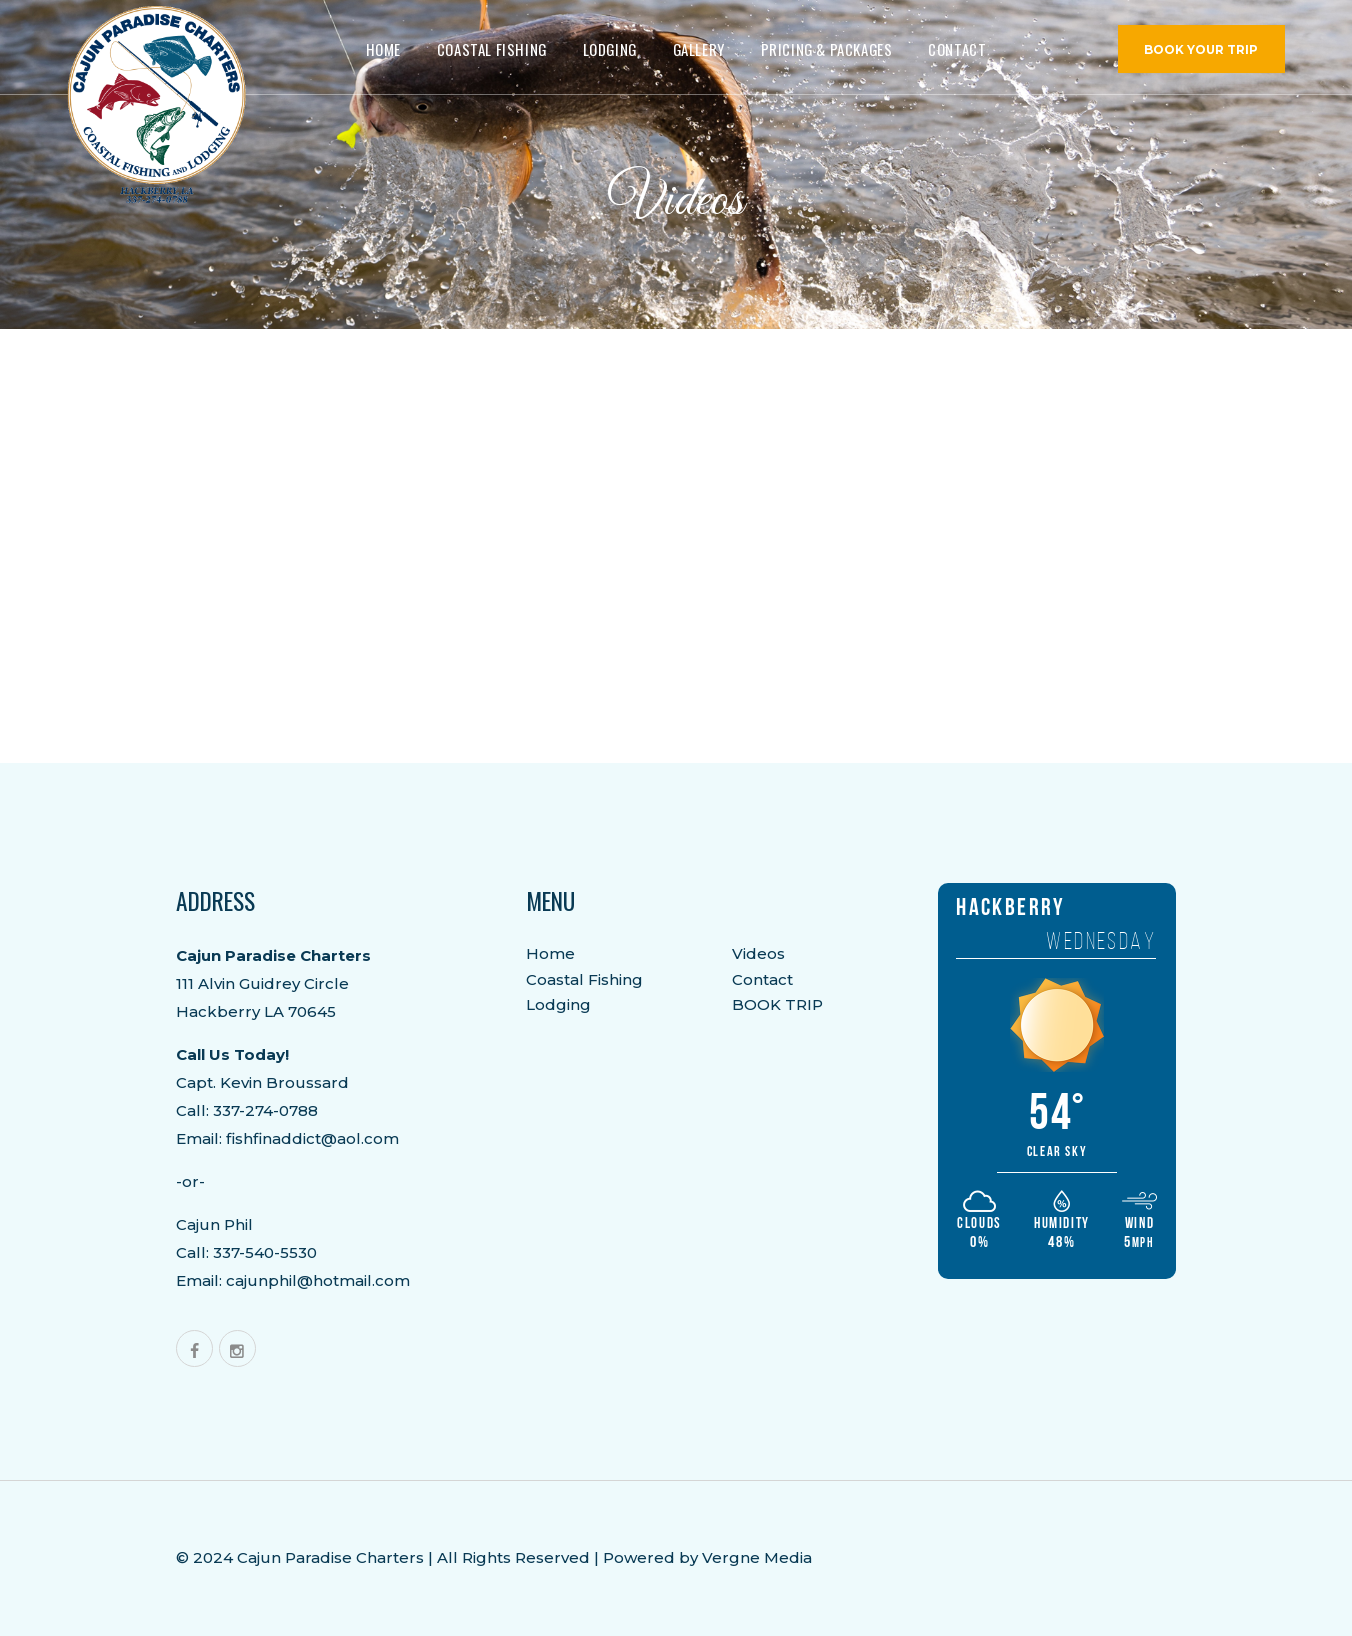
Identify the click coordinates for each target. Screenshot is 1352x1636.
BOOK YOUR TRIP (1201, 50)
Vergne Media (757, 1557)
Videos (758, 953)
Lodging (558, 1004)
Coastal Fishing (584, 979)
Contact (762, 979)
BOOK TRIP (777, 1004)
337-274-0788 (265, 1110)
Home (550, 953)
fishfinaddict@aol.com (312, 1138)
